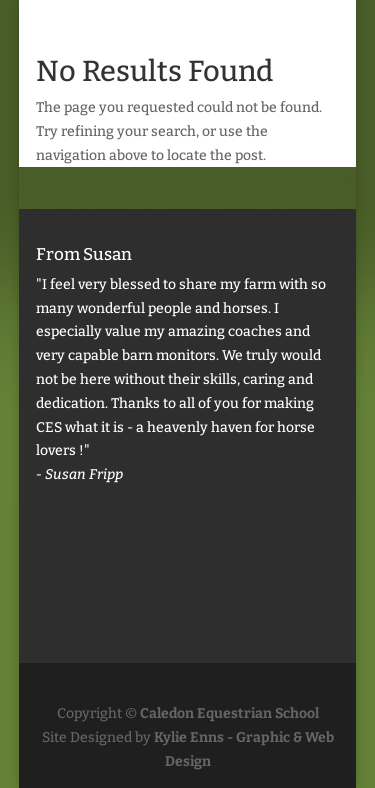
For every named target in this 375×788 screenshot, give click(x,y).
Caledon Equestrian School (229, 713)
